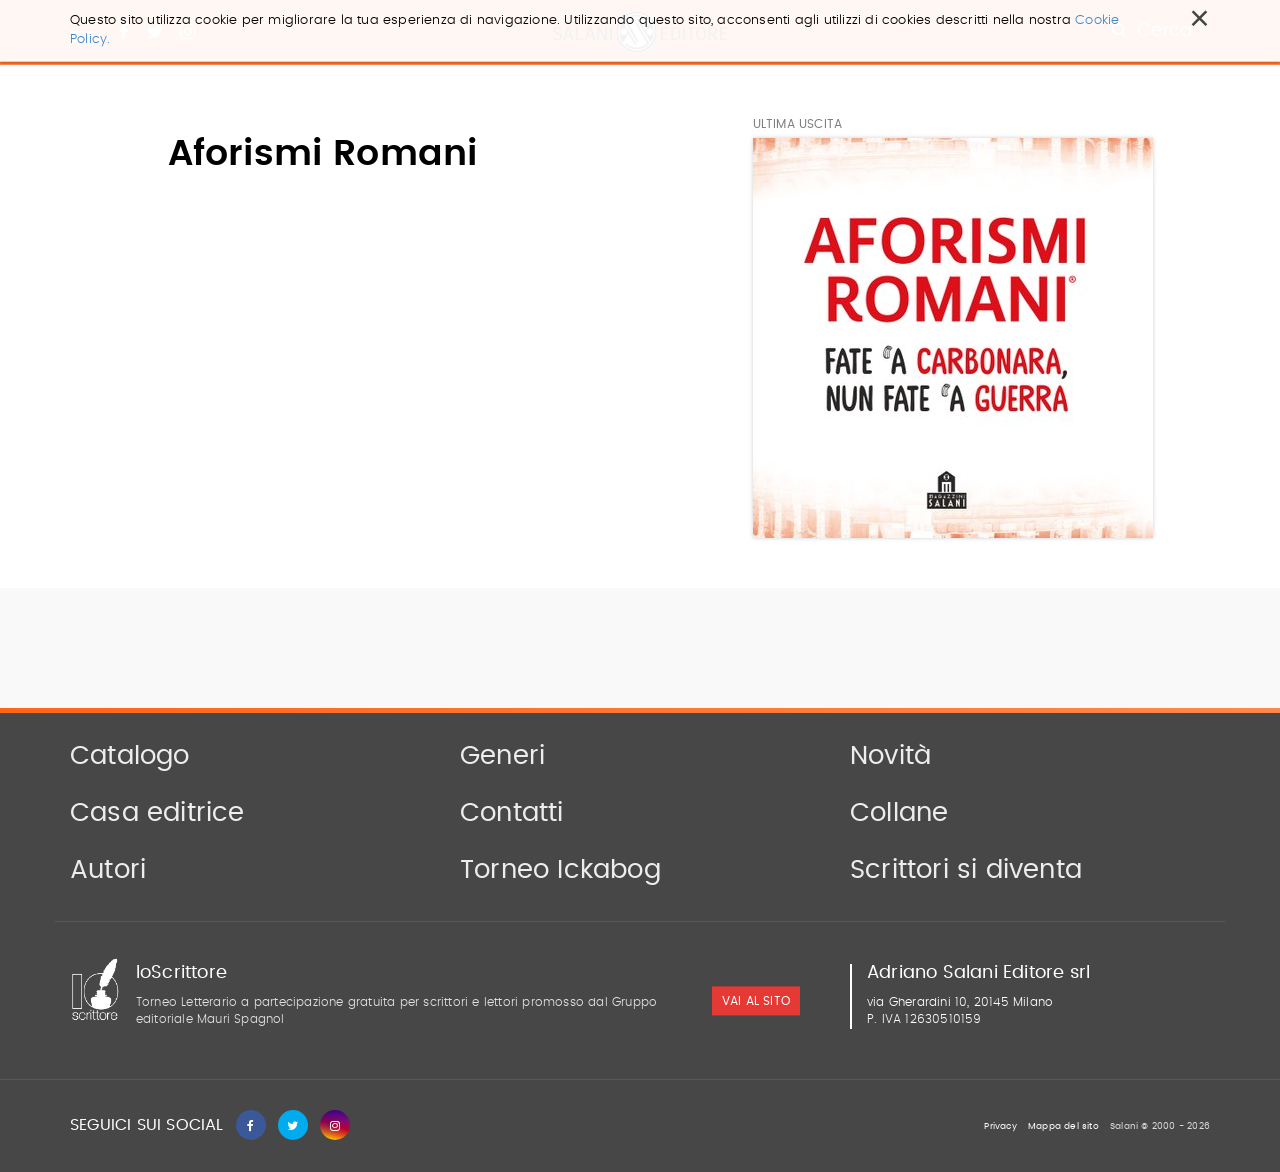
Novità (890, 756)
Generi (502, 756)
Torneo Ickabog (560, 870)
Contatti (512, 813)
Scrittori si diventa (966, 870)
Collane (899, 813)
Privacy (1000, 1126)
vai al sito (756, 1002)
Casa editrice (157, 813)
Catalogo (130, 756)
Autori (108, 870)
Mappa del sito (1063, 1126)
